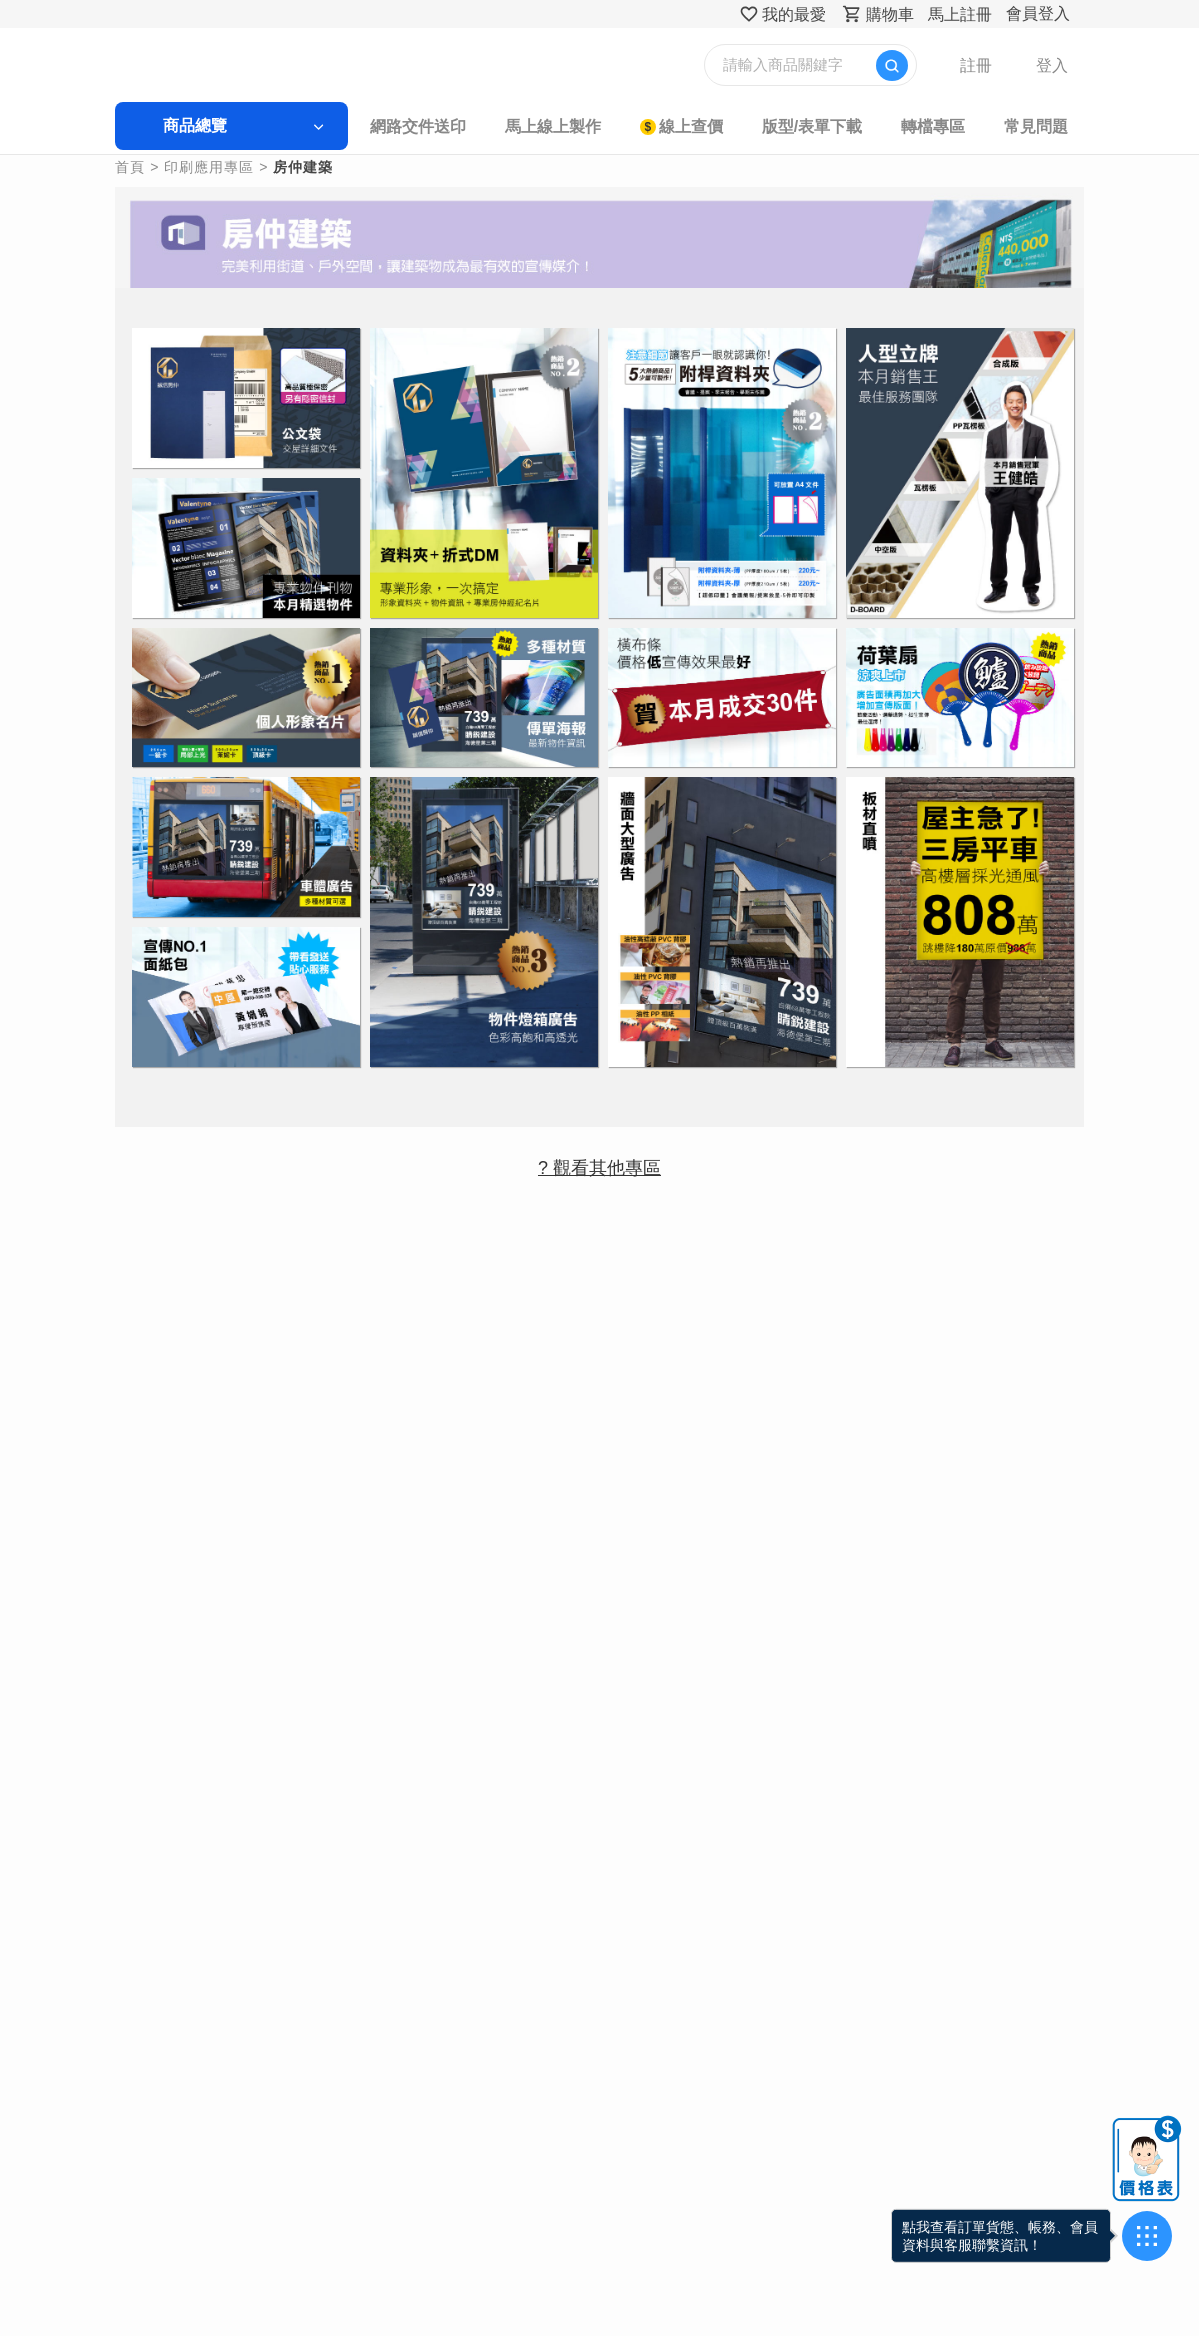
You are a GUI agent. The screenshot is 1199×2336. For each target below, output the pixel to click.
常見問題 (1031, 126)
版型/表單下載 (809, 126)
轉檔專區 (929, 126)
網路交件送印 (420, 126)
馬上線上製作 (553, 126)
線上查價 (690, 126)
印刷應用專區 (214, 167)
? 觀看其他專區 (599, 1160)
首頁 (135, 167)
